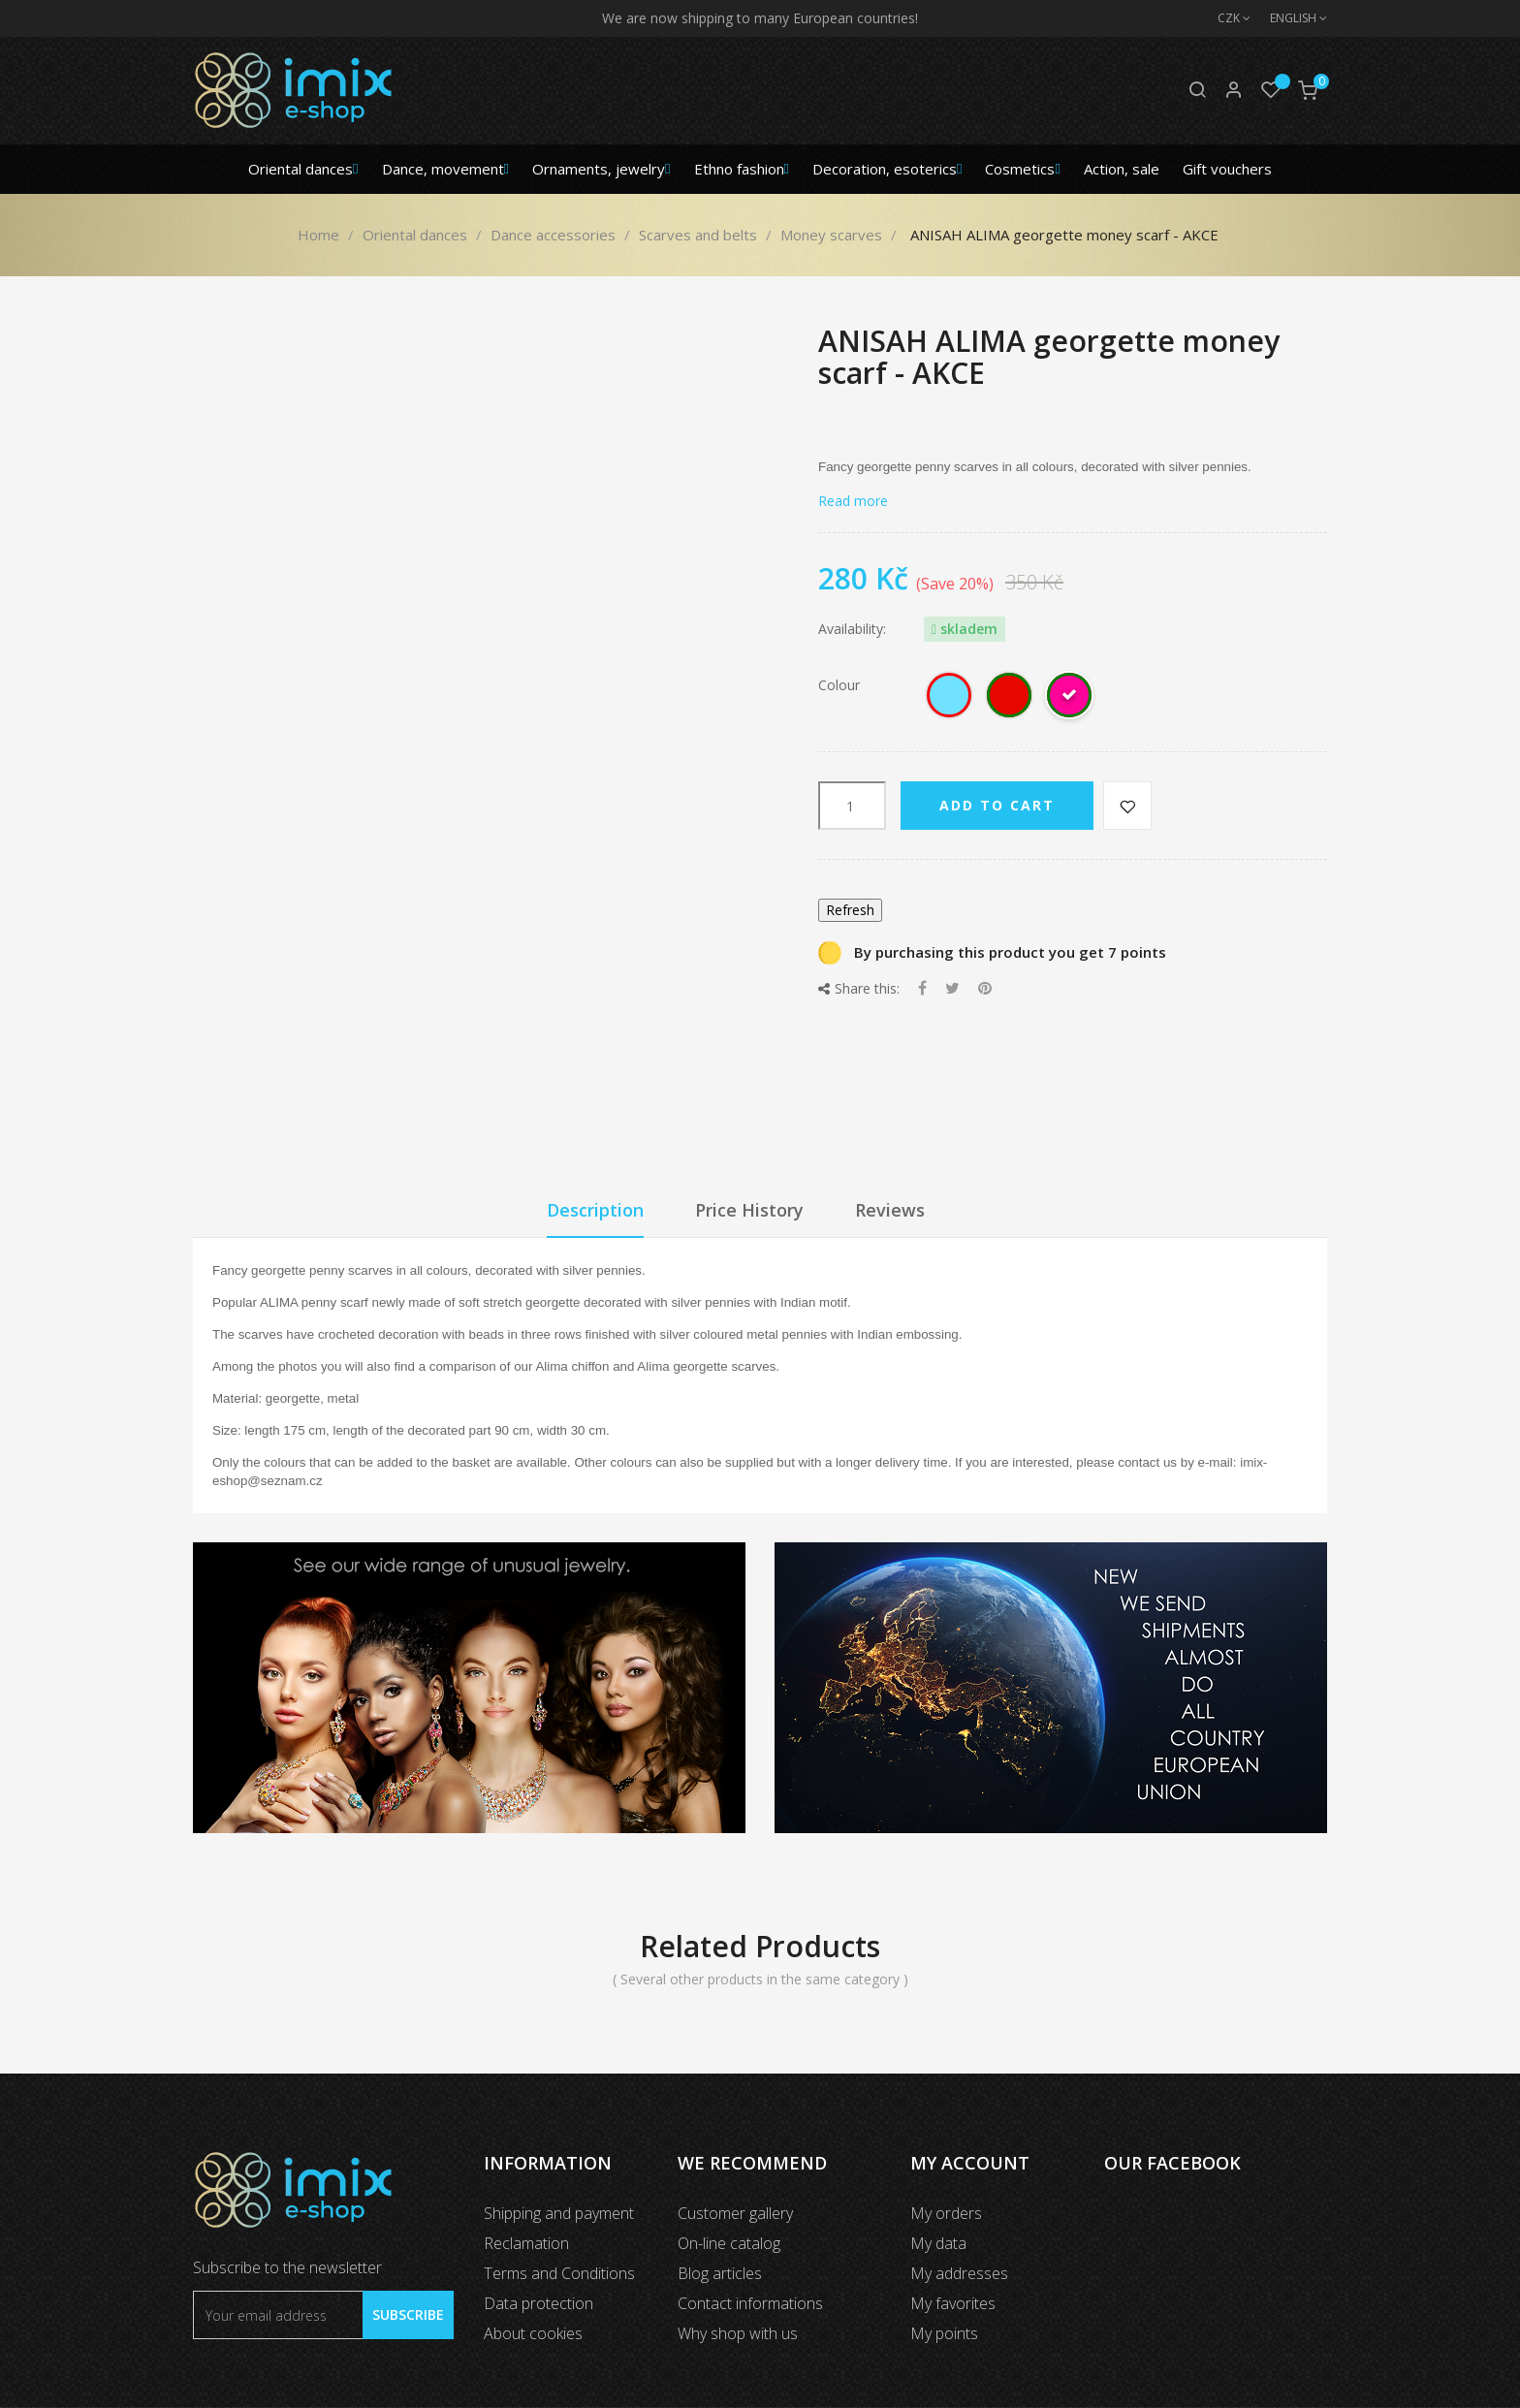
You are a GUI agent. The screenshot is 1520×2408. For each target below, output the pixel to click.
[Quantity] (852, 805)
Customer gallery (735, 2213)
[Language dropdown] (1289, 18)
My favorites (953, 2303)
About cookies (533, 2333)
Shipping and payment (559, 2213)
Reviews (890, 1209)
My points (944, 2333)
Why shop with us (738, 2333)
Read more (853, 500)
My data (938, 2243)
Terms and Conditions (559, 2273)
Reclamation (526, 2243)
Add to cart (997, 805)
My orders (946, 2213)
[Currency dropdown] (1224, 18)
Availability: (852, 629)
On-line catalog (729, 2243)
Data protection (538, 2303)
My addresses (959, 2273)
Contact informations (750, 2303)
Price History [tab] (749, 1209)
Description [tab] (595, 1209)
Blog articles (720, 2273)
